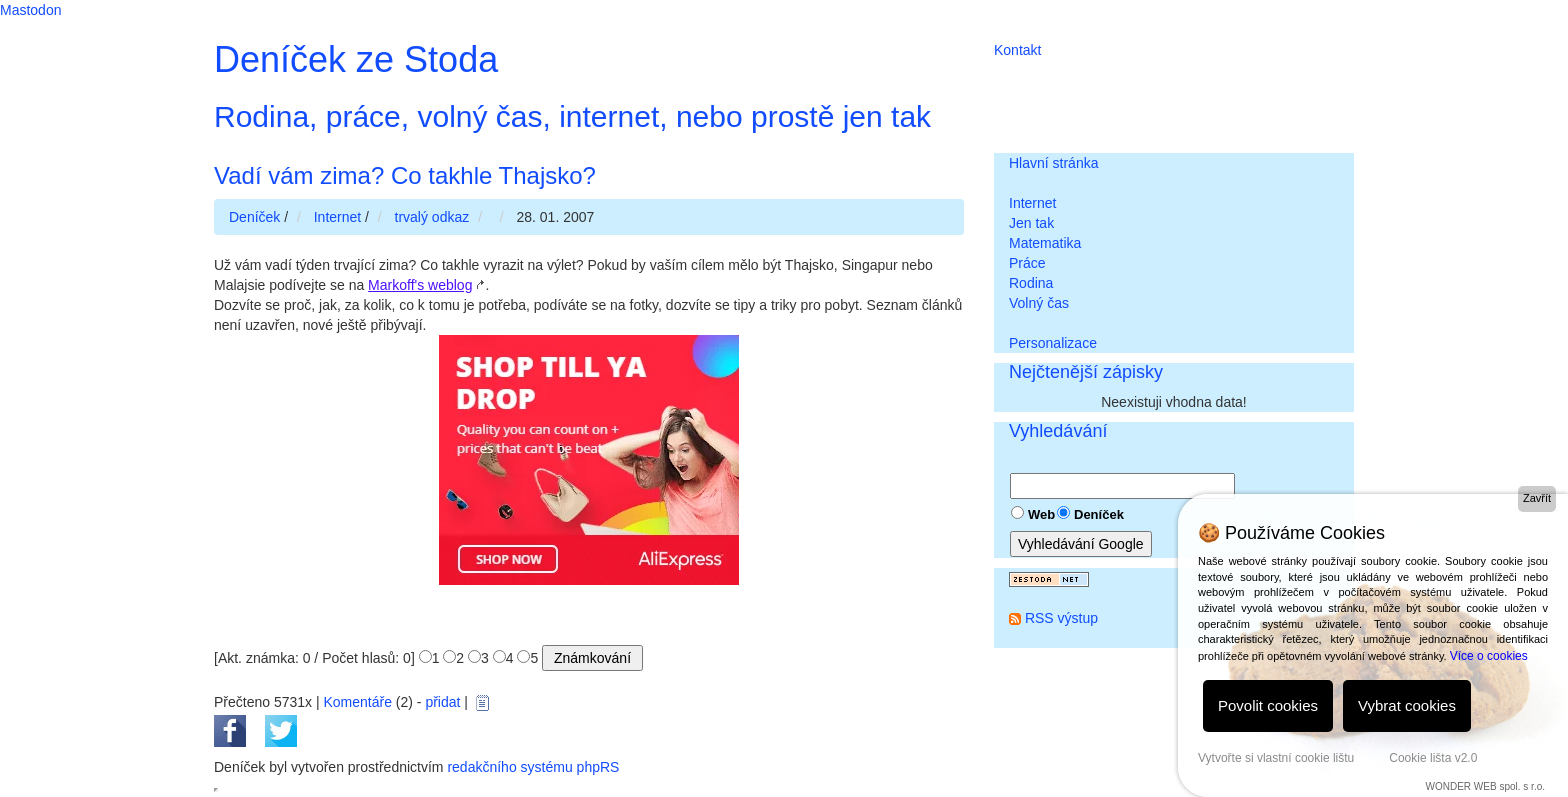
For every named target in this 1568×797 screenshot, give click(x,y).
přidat (442, 702)
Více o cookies (1489, 656)
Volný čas (1039, 303)
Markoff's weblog (420, 285)
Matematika (1045, 243)
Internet (1032, 203)
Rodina (1031, 283)
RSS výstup (1061, 618)
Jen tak (1031, 223)
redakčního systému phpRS (533, 767)
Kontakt (1017, 50)
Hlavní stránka (1053, 163)
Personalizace (1053, 343)
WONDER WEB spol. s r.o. (1485, 786)
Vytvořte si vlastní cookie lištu (1276, 758)
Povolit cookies (1268, 705)
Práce (1027, 263)
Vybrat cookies (1407, 705)
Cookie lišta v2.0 (1433, 758)
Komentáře (357, 702)
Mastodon (30, 10)
